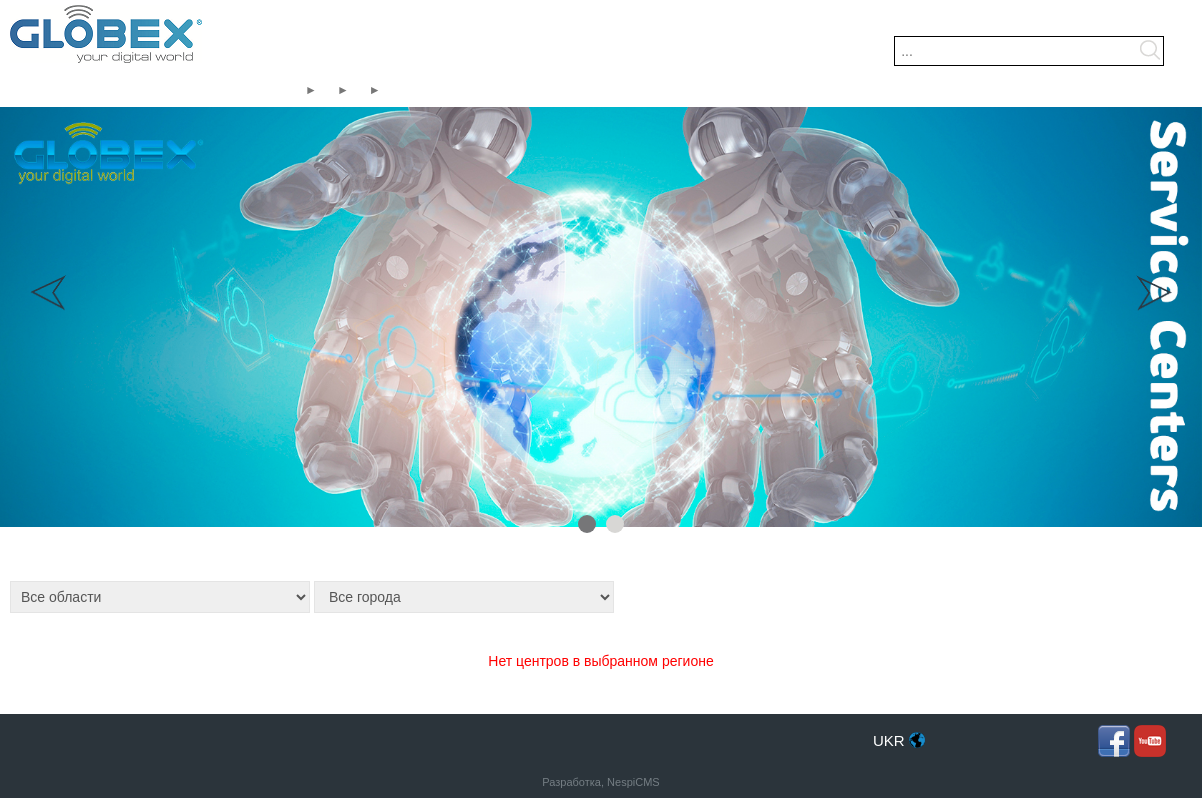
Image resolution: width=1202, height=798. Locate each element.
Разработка (571, 782)
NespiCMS (633, 782)
